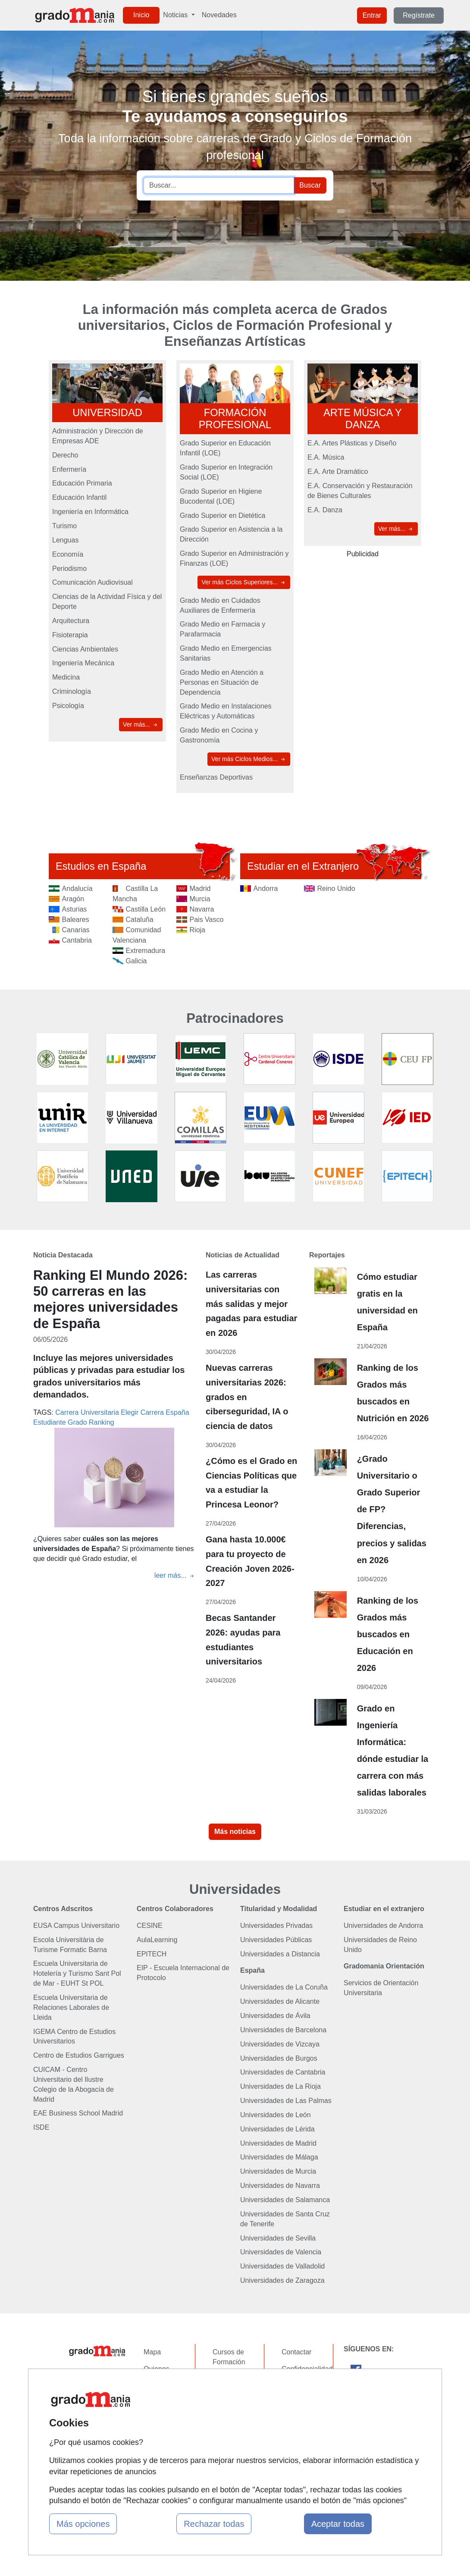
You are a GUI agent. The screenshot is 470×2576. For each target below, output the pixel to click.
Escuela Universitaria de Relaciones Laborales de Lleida (71, 2007)
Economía (67, 554)
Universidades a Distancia (280, 1954)
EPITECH (151, 1954)
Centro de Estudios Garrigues (78, 2055)
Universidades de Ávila (275, 2015)
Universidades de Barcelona (283, 2030)
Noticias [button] (176, 15)
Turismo (64, 526)
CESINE (150, 1925)
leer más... (174, 1575)
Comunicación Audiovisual (92, 582)
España (177, 1412)
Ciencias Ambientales (85, 649)
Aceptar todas (337, 2524)
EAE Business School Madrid (78, 2113)
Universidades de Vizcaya (280, 2044)
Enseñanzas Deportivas (216, 777)
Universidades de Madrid (278, 2143)
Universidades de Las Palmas (286, 2100)
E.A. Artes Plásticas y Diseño (351, 443)
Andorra (266, 888)
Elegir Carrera (142, 1412)
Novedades (219, 15)
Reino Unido (336, 888)
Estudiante (49, 1422)
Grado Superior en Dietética (222, 515)
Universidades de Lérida (277, 2129)
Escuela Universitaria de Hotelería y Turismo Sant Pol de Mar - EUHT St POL (77, 1973)
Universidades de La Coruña (284, 1987)
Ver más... (141, 724)
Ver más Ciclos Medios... (248, 759)
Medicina (66, 677)
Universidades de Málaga (279, 2157)
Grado (77, 1422)
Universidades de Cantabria (282, 2072)
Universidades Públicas (276, 1939)
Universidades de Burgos (278, 2058)
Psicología (68, 705)
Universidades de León (275, 2114)
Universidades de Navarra (280, 2185)
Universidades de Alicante (280, 2001)
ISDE (41, 2127)
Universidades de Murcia (278, 2171)
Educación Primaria (82, 483)
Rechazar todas (214, 2524)
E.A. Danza (324, 510)
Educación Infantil (79, 497)
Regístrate (419, 15)
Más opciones (83, 2524)
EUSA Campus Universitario (76, 1925)
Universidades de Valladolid (282, 2266)
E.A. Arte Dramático (337, 471)
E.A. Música (325, 457)
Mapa (152, 2352)
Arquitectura (70, 620)
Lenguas (65, 540)
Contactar (296, 2352)
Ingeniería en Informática (90, 511)
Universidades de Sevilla (278, 2238)
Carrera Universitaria (87, 1412)
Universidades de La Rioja (280, 2086)
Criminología (71, 691)
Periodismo (69, 568)
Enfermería (69, 469)
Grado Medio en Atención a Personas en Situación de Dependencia (221, 682)
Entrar (372, 15)
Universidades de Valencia (280, 2252)
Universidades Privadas (276, 1925)
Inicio (141, 15)
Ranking (101, 1422)
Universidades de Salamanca (285, 2199)
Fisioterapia (70, 635)
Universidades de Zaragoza (282, 2280)
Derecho (65, 455)
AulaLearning (157, 1939)
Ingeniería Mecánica (83, 663)
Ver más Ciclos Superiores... (243, 582)
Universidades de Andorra (383, 1925)
